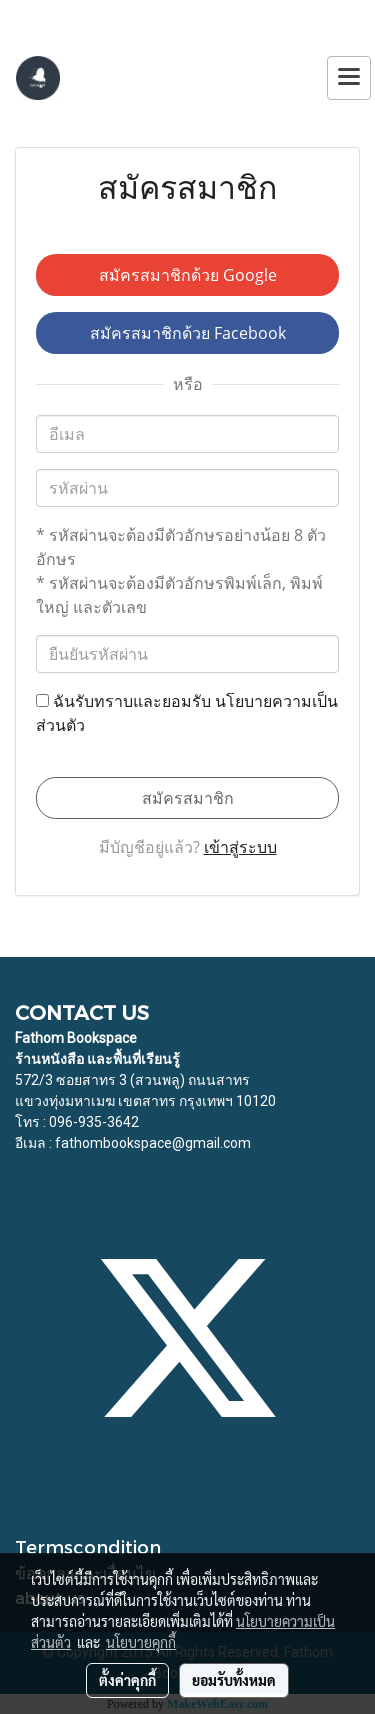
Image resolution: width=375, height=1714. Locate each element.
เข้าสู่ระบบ (240, 847)
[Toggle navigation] (349, 78)
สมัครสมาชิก (188, 798)
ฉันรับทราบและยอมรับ (187, 713)
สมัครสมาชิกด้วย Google (188, 275)
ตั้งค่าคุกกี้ (127, 1680)
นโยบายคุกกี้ (141, 1642)
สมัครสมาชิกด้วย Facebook (188, 333)
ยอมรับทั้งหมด (234, 1680)
